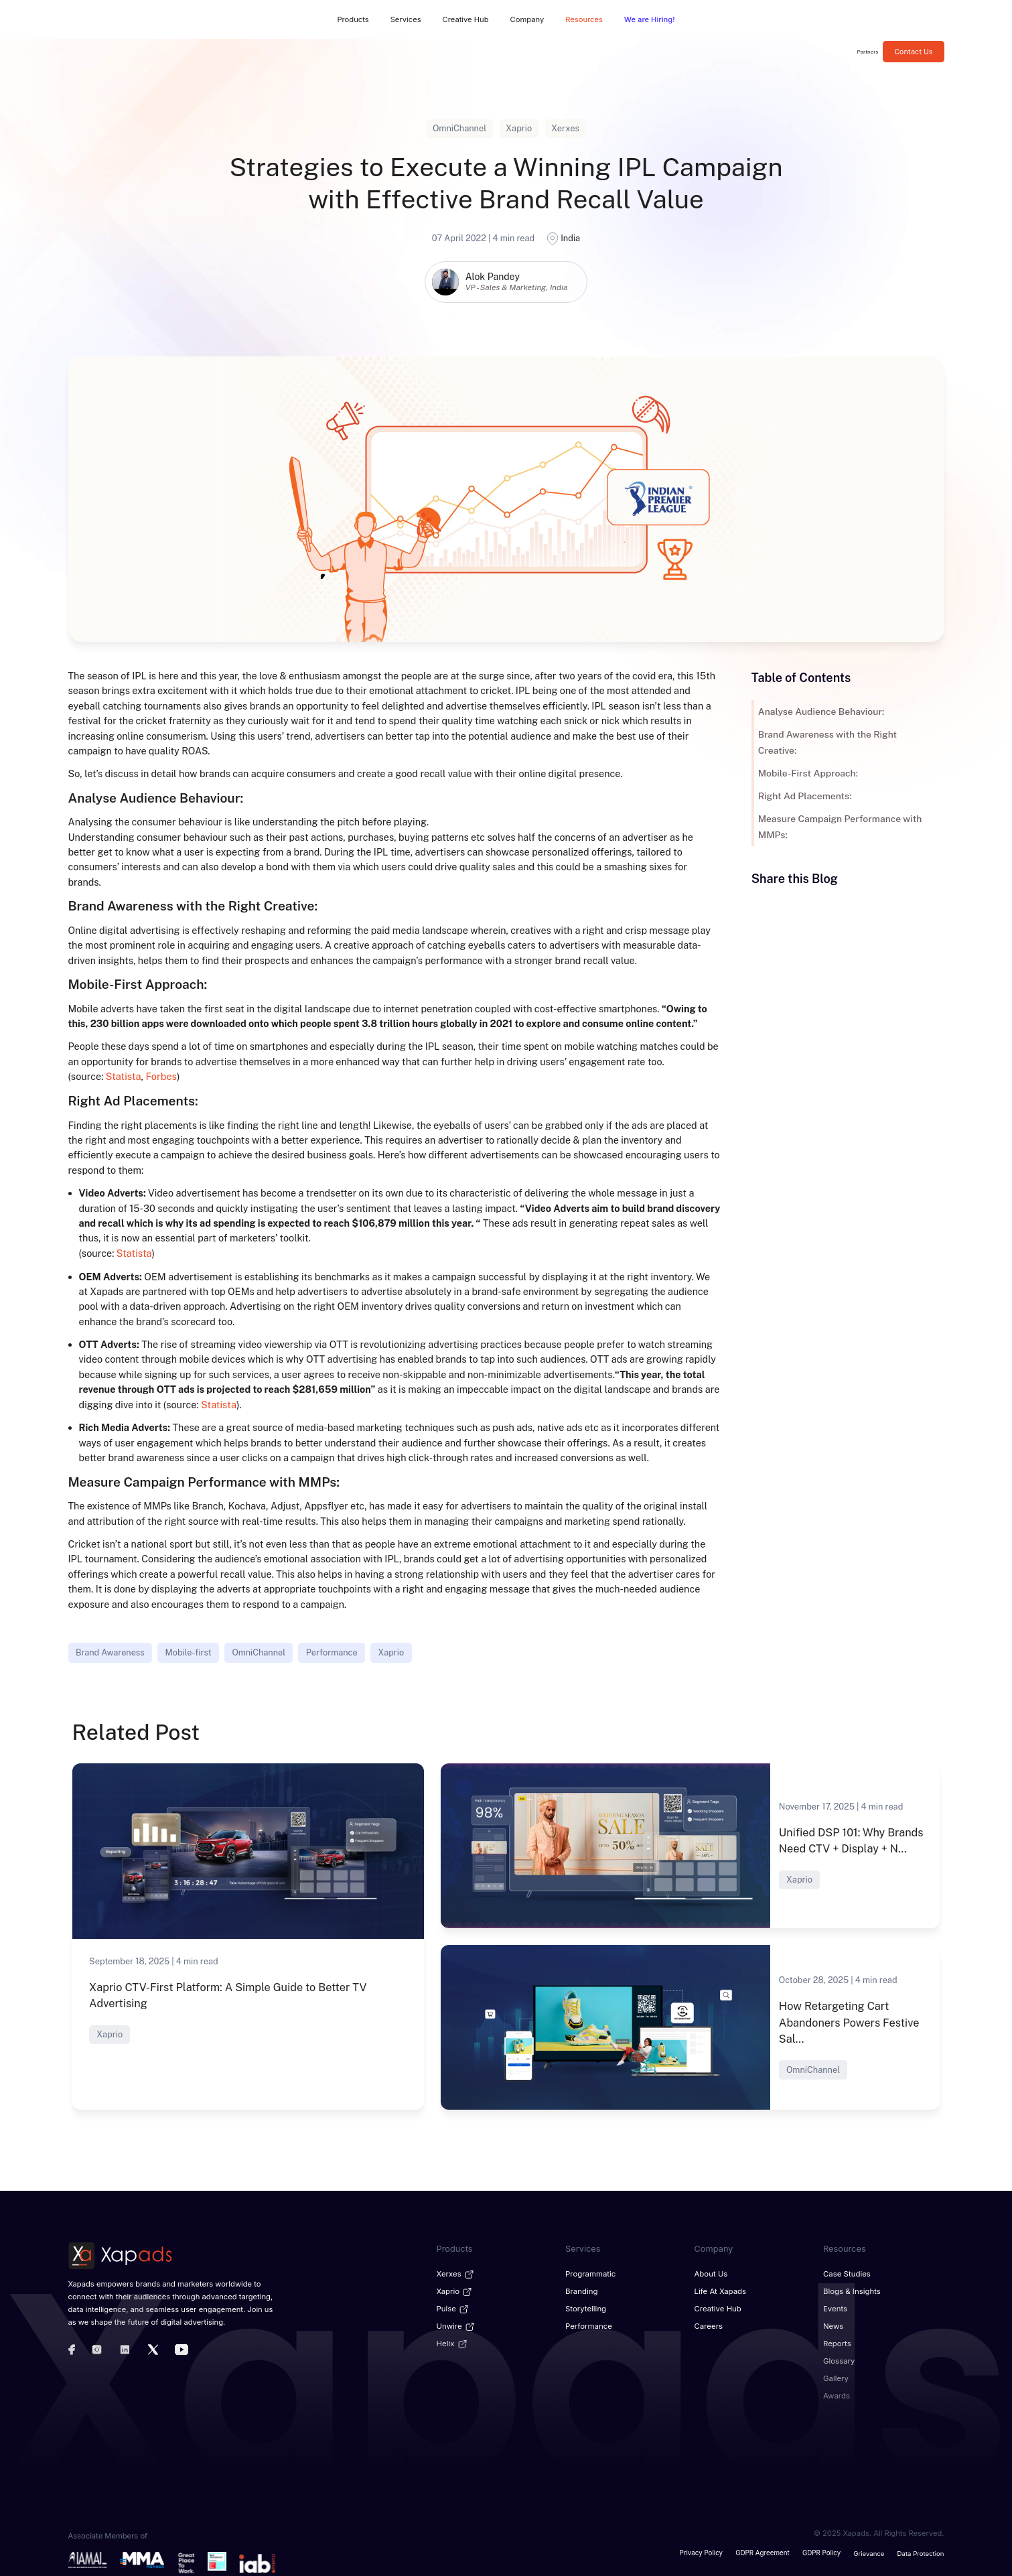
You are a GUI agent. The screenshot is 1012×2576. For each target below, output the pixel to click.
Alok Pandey (492, 276)
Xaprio (391, 1652)
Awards (836, 2393)
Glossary (839, 2358)
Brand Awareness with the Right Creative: (826, 742)
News (833, 2324)
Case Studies (846, 2273)
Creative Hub (718, 2307)
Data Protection (920, 2550)
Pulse (453, 2307)
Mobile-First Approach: (807, 773)
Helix (452, 2341)
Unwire (456, 2324)
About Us (711, 2273)
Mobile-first (188, 1652)
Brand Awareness (110, 1652)
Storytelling (585, 2307)
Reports (837, 2341)
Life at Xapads (720, 2290)
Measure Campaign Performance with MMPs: (838, 826)
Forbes (160, 1076)
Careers (709, 2324)
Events (835, 2307)
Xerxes (456, 2273)
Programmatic (590, 2273)
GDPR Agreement (763, 2550)
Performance (332, 1652)
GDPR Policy (822, 2550)
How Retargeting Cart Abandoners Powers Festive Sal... (848, 2021)
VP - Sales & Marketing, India (516, 287)
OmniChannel (258, 1652)
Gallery (835, 2375)
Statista (123, 1076)
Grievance (868, 2550)
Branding (581, 2290)
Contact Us (913, 51)
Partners (868, 51)
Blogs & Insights (851, 2290)
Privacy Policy (703, 2550)
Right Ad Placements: (804, 796)
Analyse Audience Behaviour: (820, 711)
